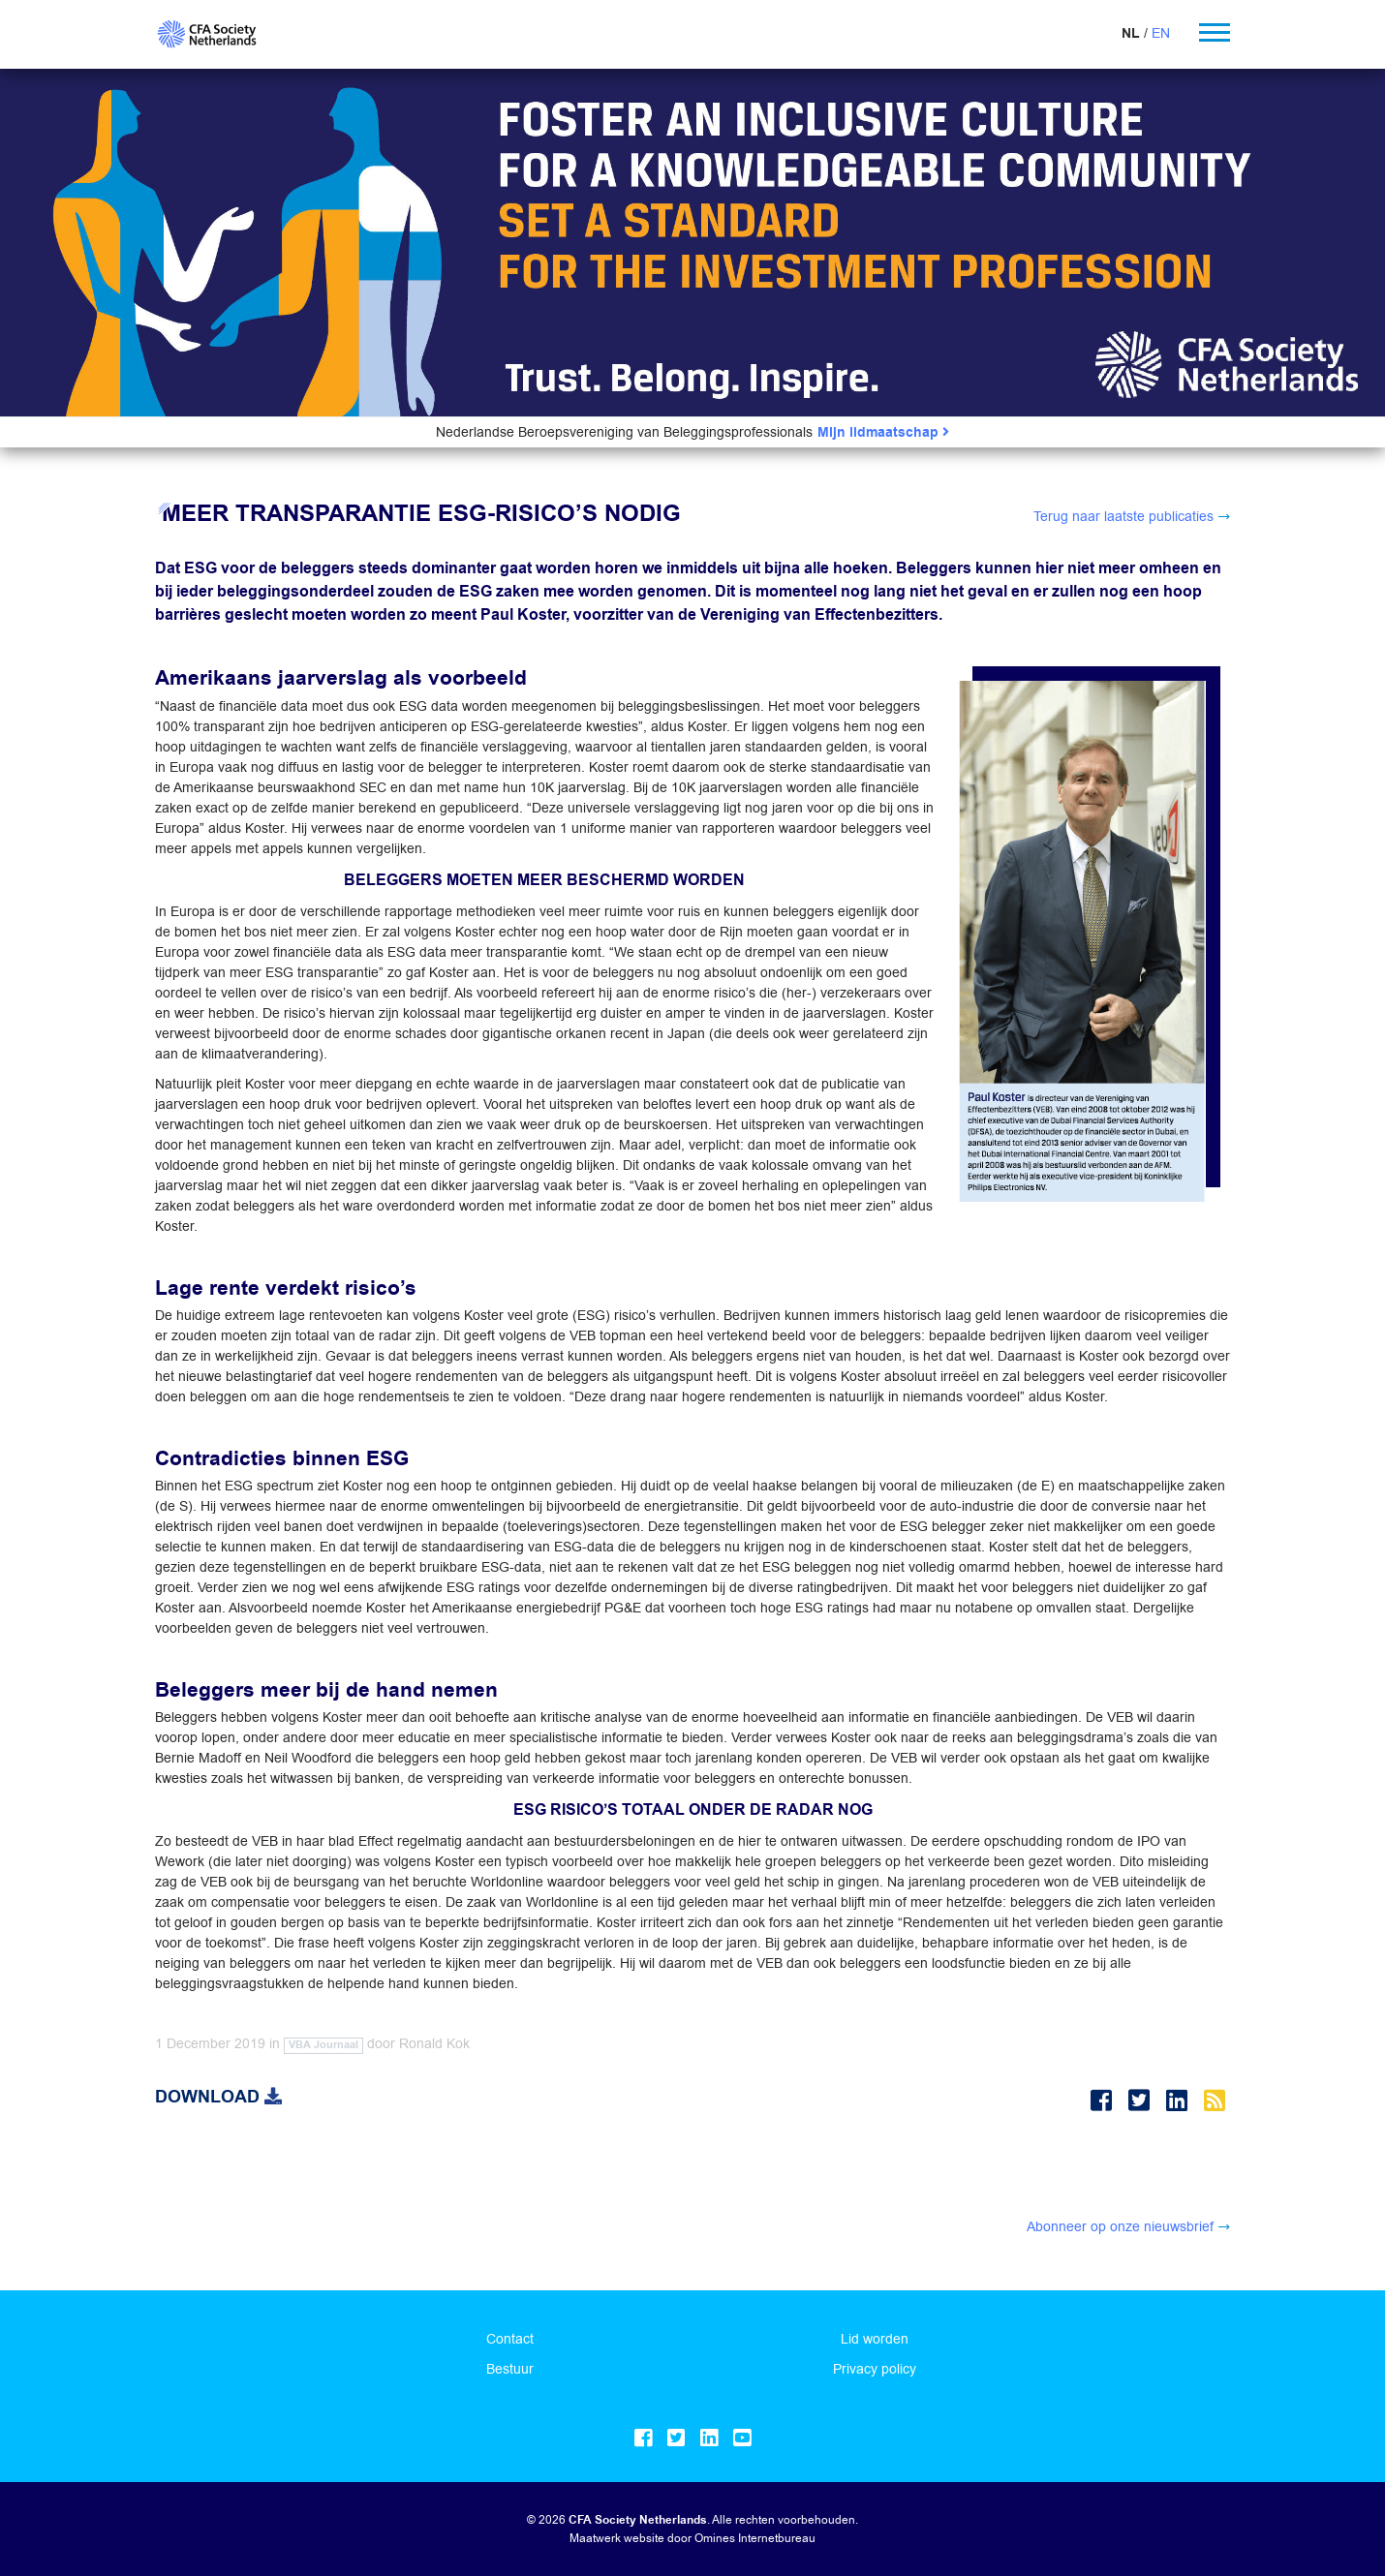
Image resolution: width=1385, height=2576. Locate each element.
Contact (510, 2338)
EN (1161, 33)
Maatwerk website (616, 2538)
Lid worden (874, 2338)
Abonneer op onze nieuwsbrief (1120, 2226)
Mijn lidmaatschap (883, 432)
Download (218, 2096)
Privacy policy (874, 2368)
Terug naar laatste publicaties (1123, 516)
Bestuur (510, 2368)
